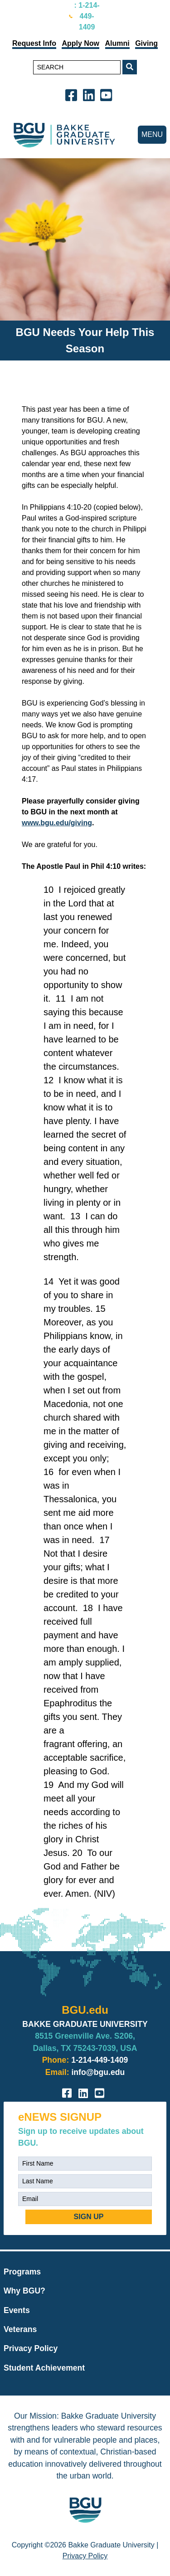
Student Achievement (44, 2367)
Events (17, 2310)
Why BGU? (24, 2290)
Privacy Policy (31, 2348)
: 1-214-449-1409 (87, 16)
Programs (22, 2271)
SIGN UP (89, 2217)
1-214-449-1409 (99, 2060)
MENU (152, 134)
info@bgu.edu (98, 2072)
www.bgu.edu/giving (57, 823)
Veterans (20, 2329)
